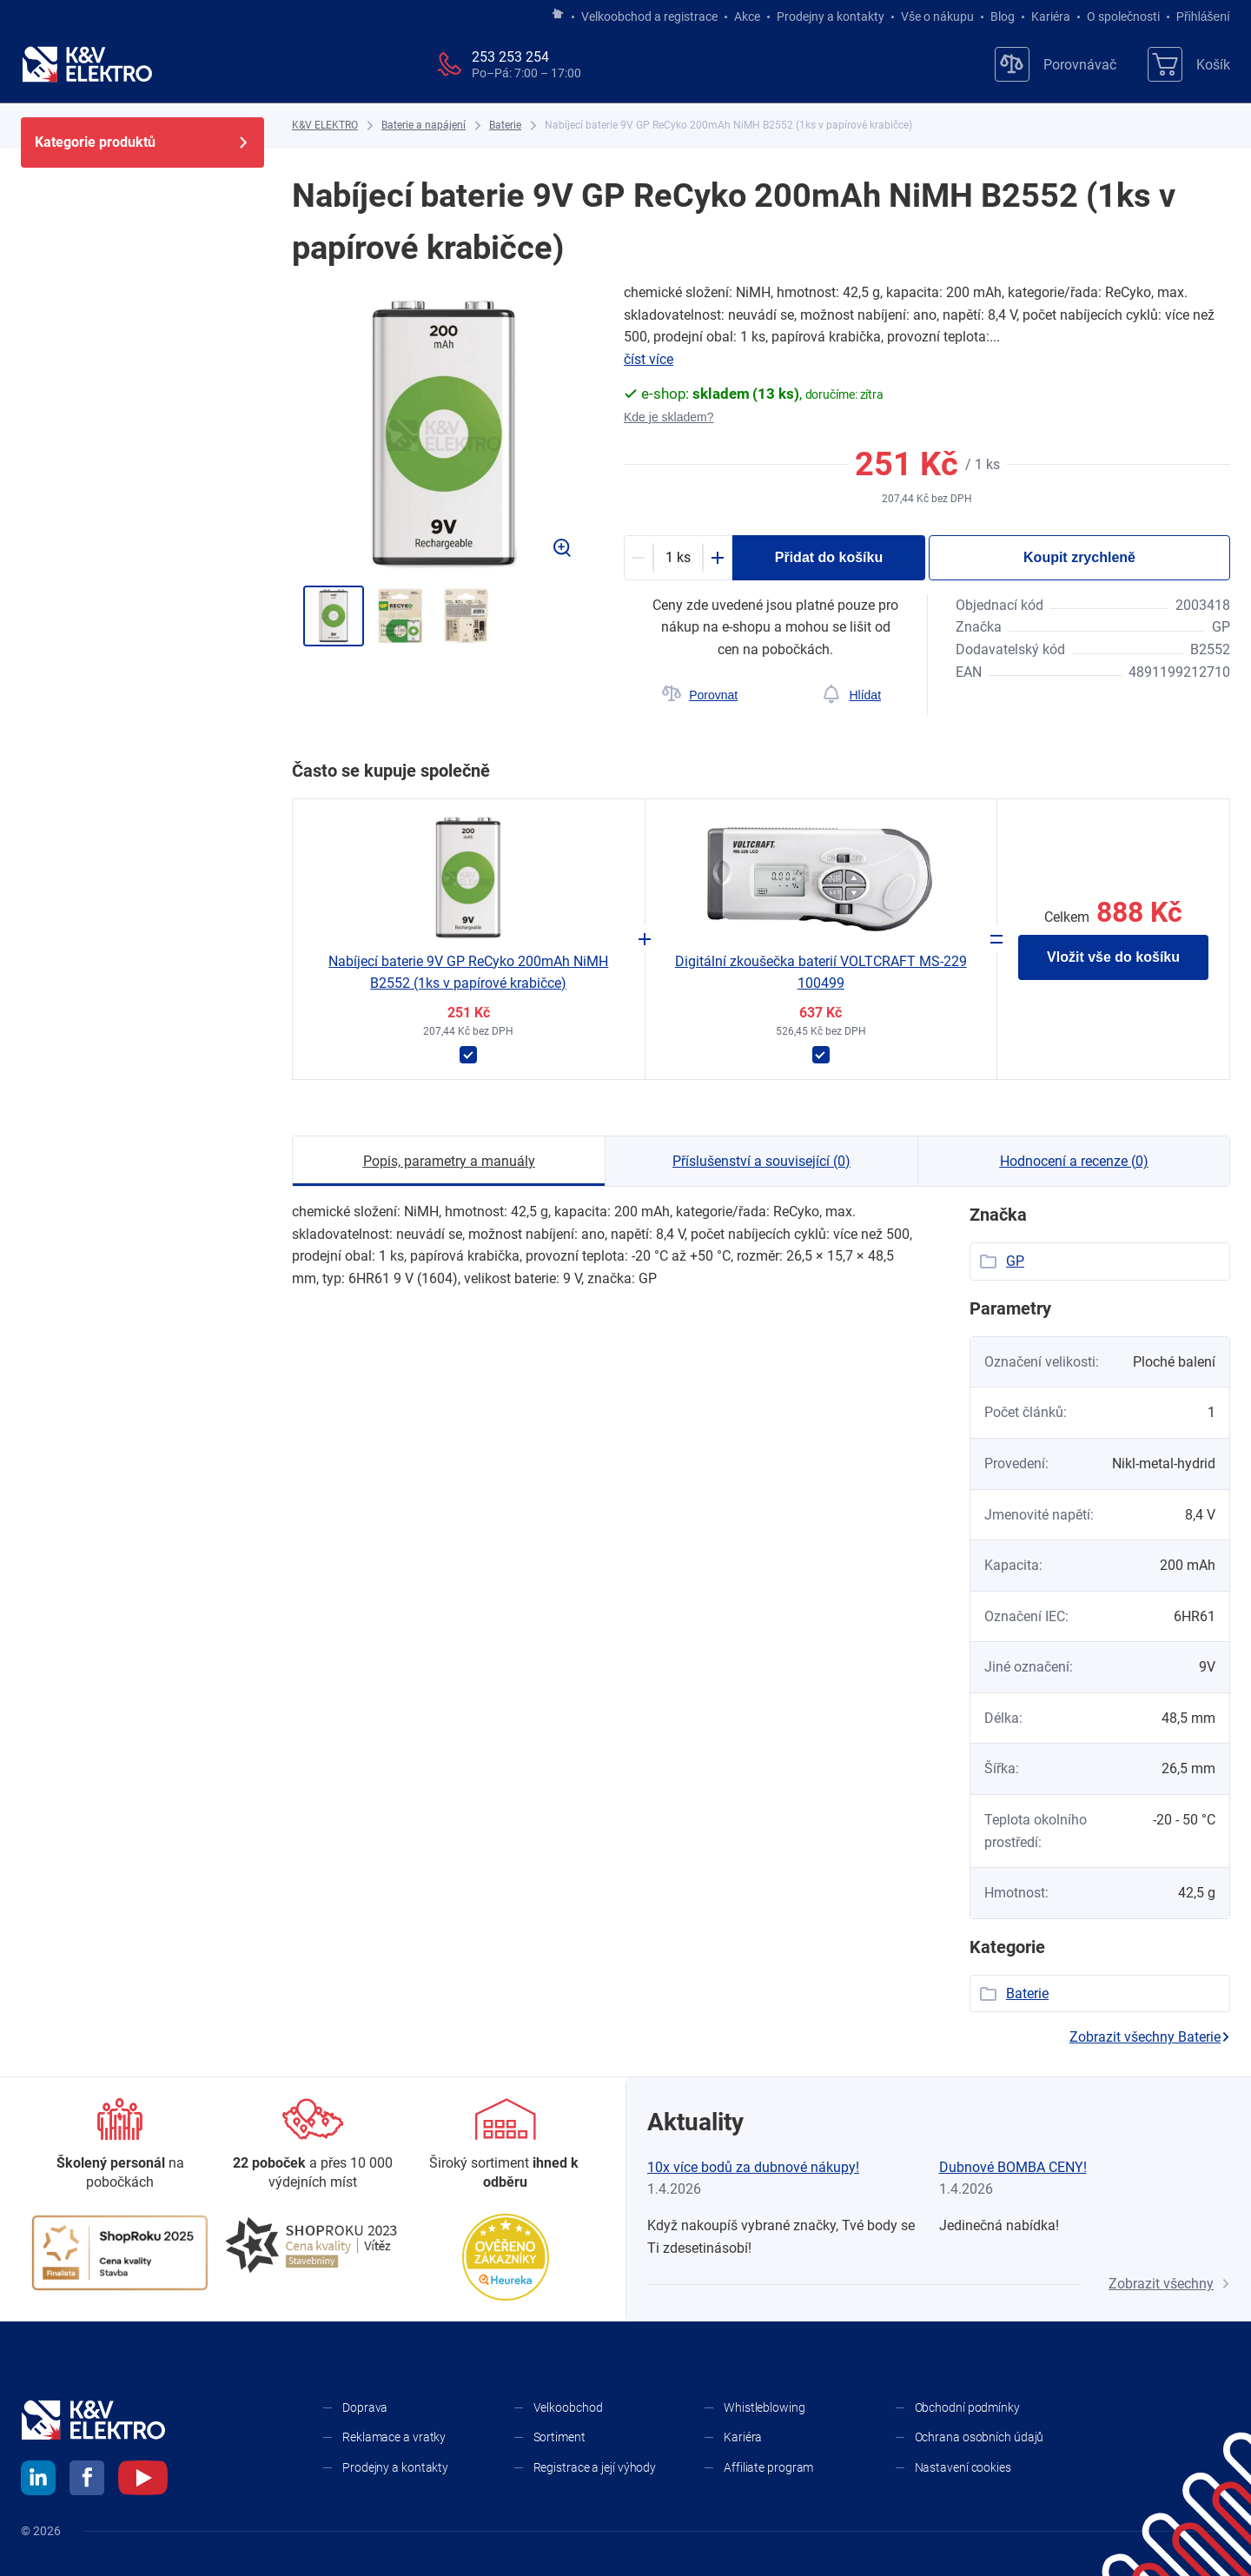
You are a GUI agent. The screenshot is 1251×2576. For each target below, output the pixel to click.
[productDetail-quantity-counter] (678, 558)
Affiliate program (768, 2467)
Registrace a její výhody (595, 2467)
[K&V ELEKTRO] (87, 64)
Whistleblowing (764, 2407)
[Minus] (638, 557)
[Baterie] (505, 125)
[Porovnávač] (1055, 64)
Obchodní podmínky (967, 2407)
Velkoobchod (568, 2407)
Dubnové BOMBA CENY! (1013, 2167)
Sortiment (559, 2437)
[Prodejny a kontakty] (312, 2145)
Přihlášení (1198, 16)
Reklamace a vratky (394, 2437)
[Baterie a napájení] (423, 125)
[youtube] (143, 2480)
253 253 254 (510, 57)
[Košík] (1189, 64)
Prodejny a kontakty (830, 16)
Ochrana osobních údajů (979, 2437)
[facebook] (87, 2480)
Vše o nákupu (937, 16)
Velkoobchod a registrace (649, 16)
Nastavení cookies (963, 2467)
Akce (747, 16)
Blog (1002, 16)
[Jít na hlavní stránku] (558, 15)
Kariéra (1050, 16)
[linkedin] (38, 2480)
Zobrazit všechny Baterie (1149, 2037)
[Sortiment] (505, 2145)
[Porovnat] (700, 695)
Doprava (364, 2407)
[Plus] (717, 557)
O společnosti (1123, 16)
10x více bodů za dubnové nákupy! (753, 2167)
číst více (648, 359)
